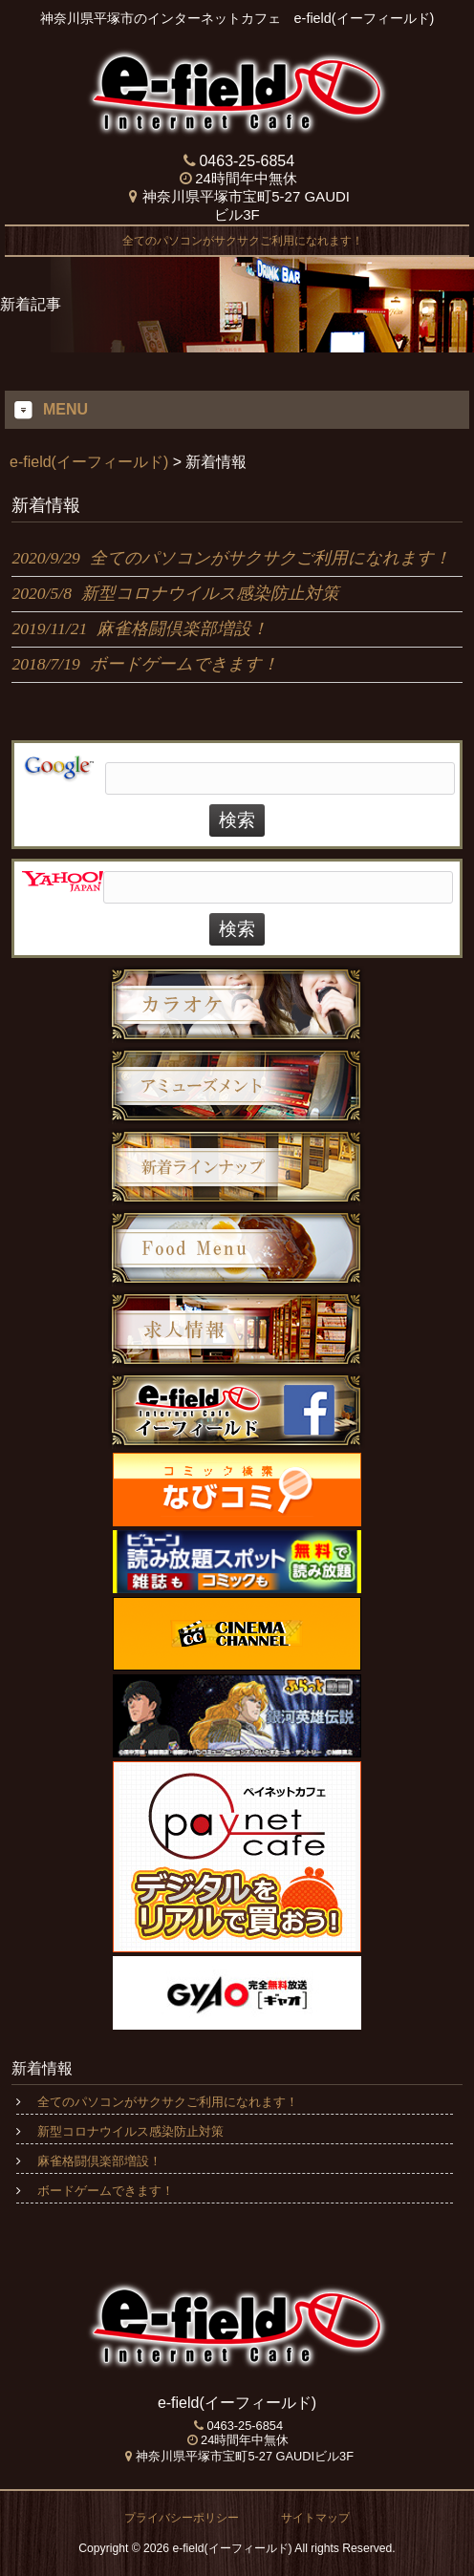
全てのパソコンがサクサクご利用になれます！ (237, 240)
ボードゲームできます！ (105, 2190)
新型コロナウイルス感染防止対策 (130, 2131)
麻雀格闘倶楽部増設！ (99, 2161)
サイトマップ (315, 2517)
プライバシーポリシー (181, 2517)
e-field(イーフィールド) (89, 462)
